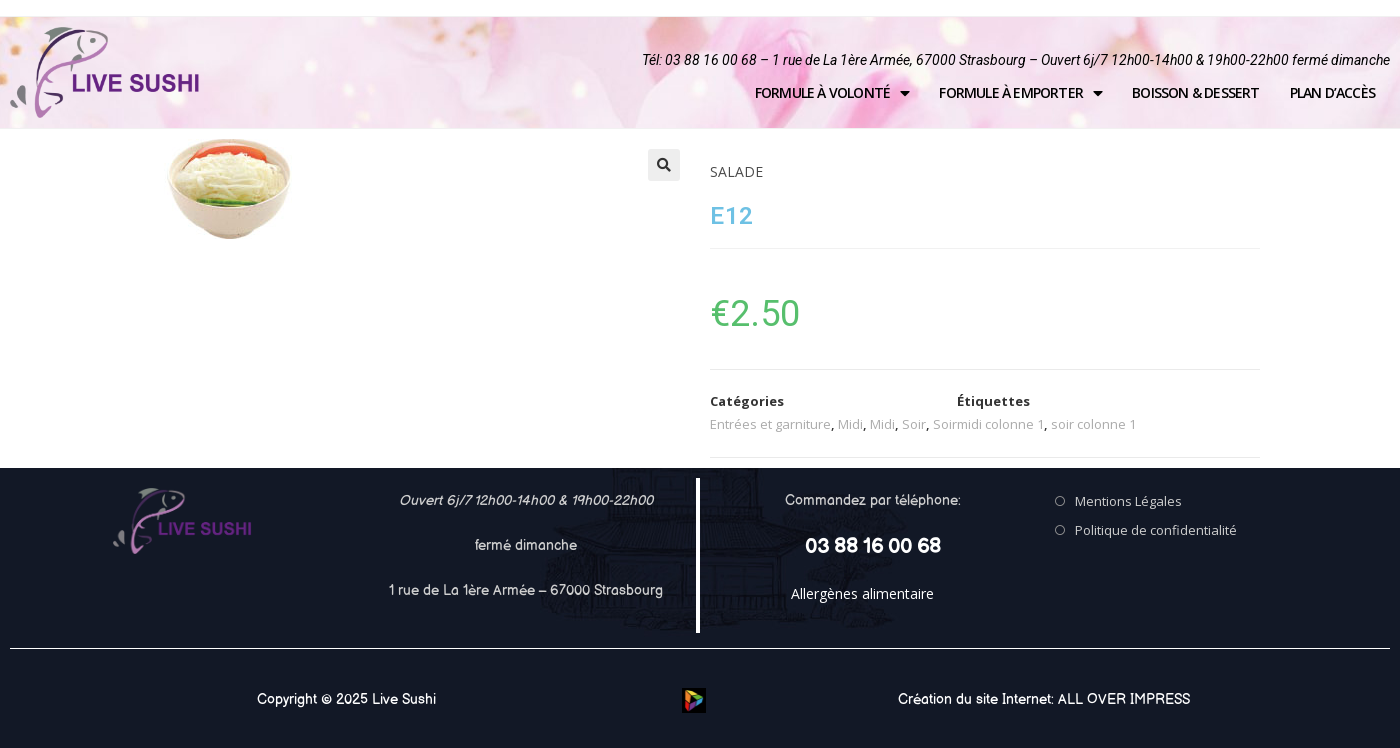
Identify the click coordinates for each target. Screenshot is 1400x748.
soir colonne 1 (1093, 424)
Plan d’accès (1332, 92)
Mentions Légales (1128, 501)
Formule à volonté (832, 93)
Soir (914, 424)
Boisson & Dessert (1195, 92)
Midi (850, 424)
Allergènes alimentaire (862, 593)
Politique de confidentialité (1156, 530)
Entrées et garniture (770, 424)
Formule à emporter (1020, 93)
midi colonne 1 (1000, 424)
